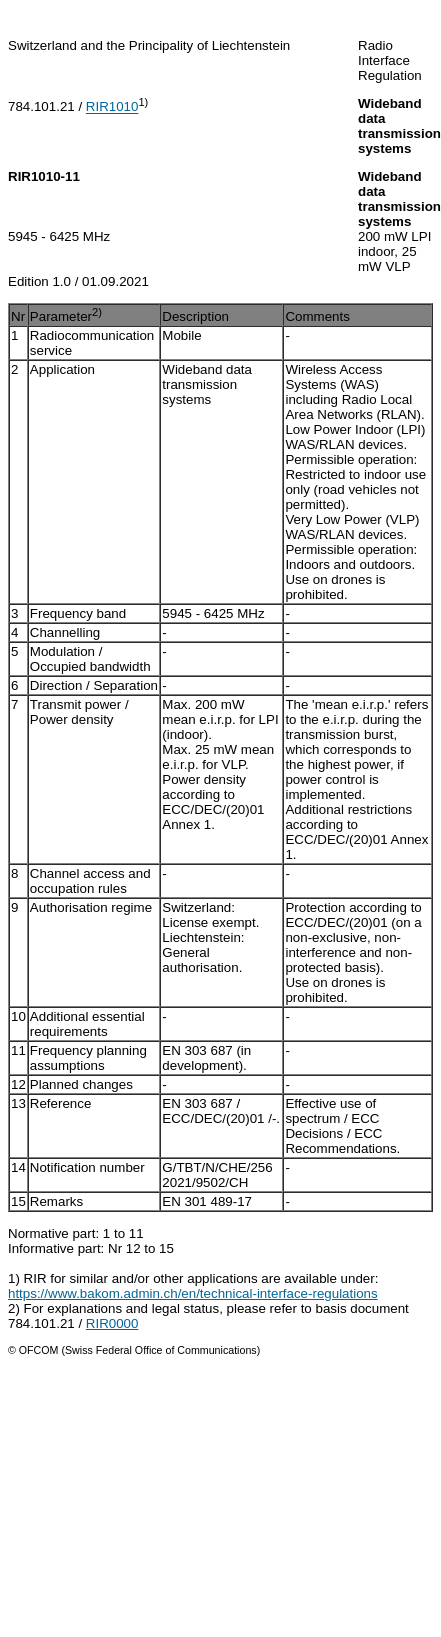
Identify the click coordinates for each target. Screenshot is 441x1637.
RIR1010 (112, 107)
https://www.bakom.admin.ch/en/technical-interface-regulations (193, 1293)
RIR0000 (112, 1323)
